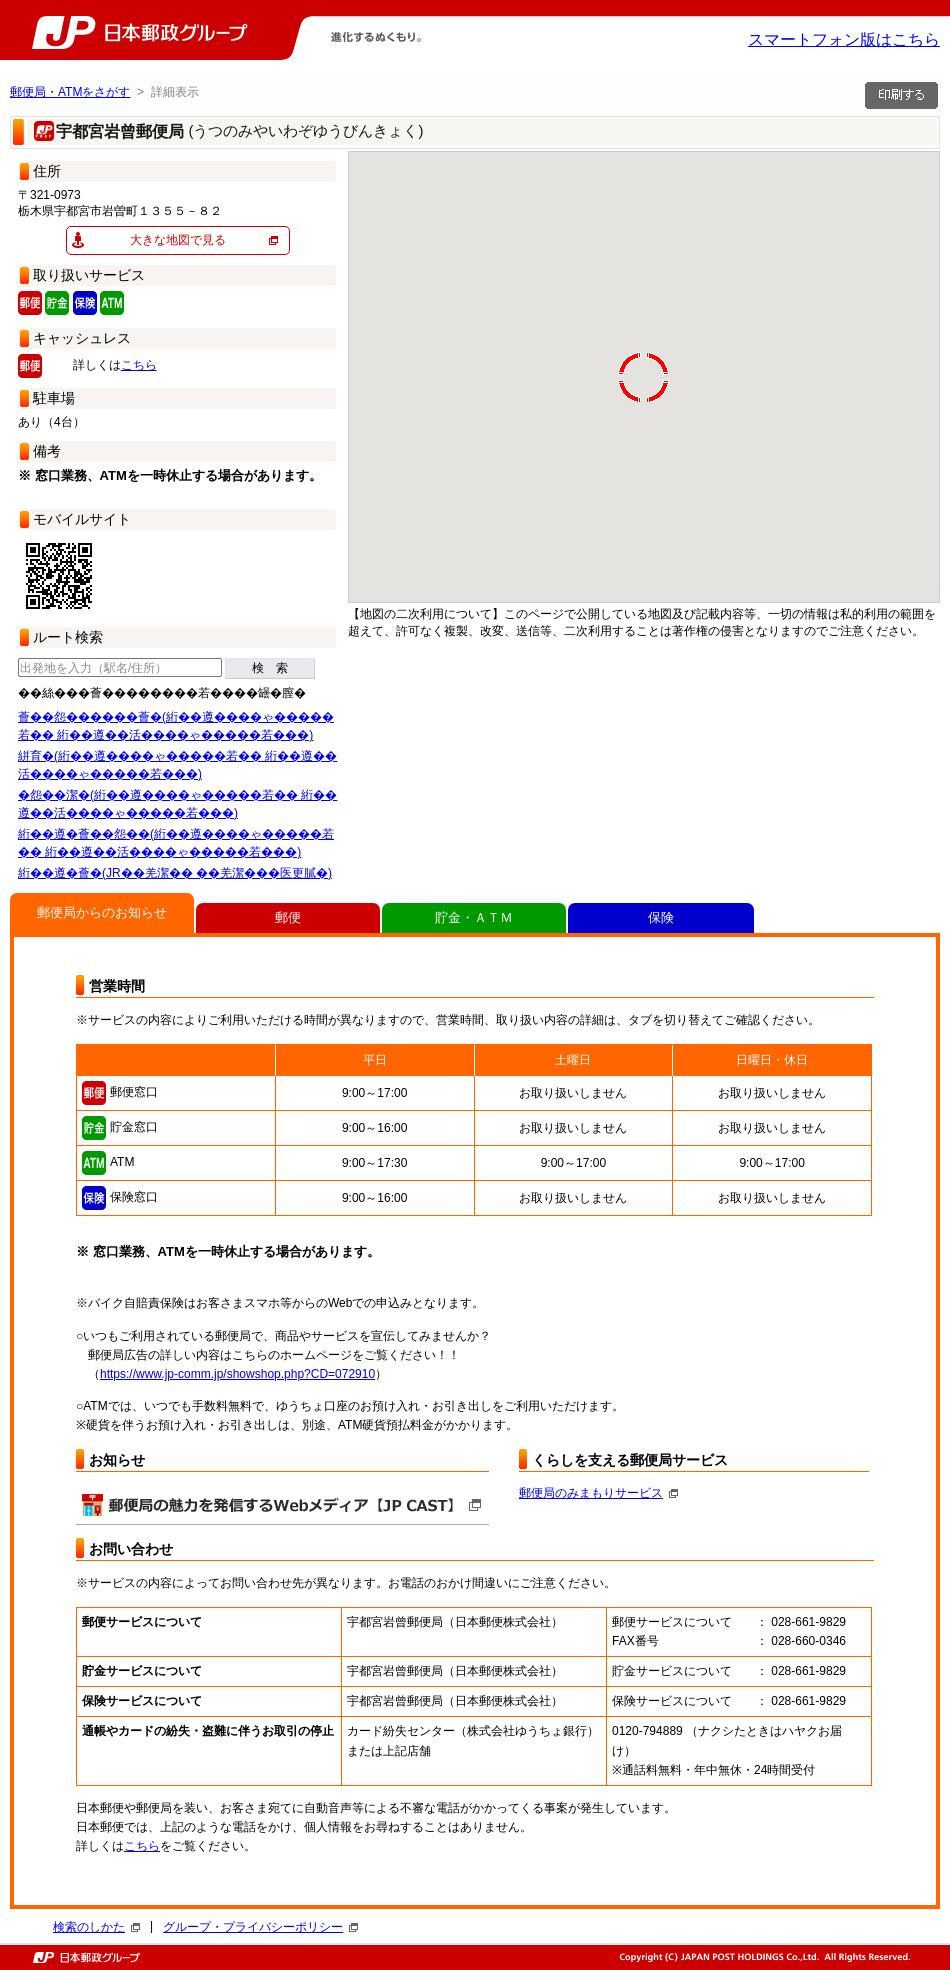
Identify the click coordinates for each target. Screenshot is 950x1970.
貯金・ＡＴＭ (474, 917)
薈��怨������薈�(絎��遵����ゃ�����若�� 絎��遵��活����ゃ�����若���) (176, 726)
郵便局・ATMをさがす (70, 92)
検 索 (270, 668)
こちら (139, 365)
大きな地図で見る (178, 240)
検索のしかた (96, 1927)
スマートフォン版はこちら (844, 39)
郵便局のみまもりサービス (598, 1493)
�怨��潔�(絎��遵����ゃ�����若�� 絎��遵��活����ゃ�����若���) (177, 804)
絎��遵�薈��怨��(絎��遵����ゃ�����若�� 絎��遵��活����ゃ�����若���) (176, 843)
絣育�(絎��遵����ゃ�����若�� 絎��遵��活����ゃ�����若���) (177, 765)
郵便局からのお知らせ (102, 912)
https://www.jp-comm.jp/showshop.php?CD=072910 (237, 1374)
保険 (661, 917)
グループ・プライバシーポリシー (260, 1927)
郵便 (288, 917)
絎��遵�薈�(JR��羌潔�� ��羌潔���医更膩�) (175, 873)
